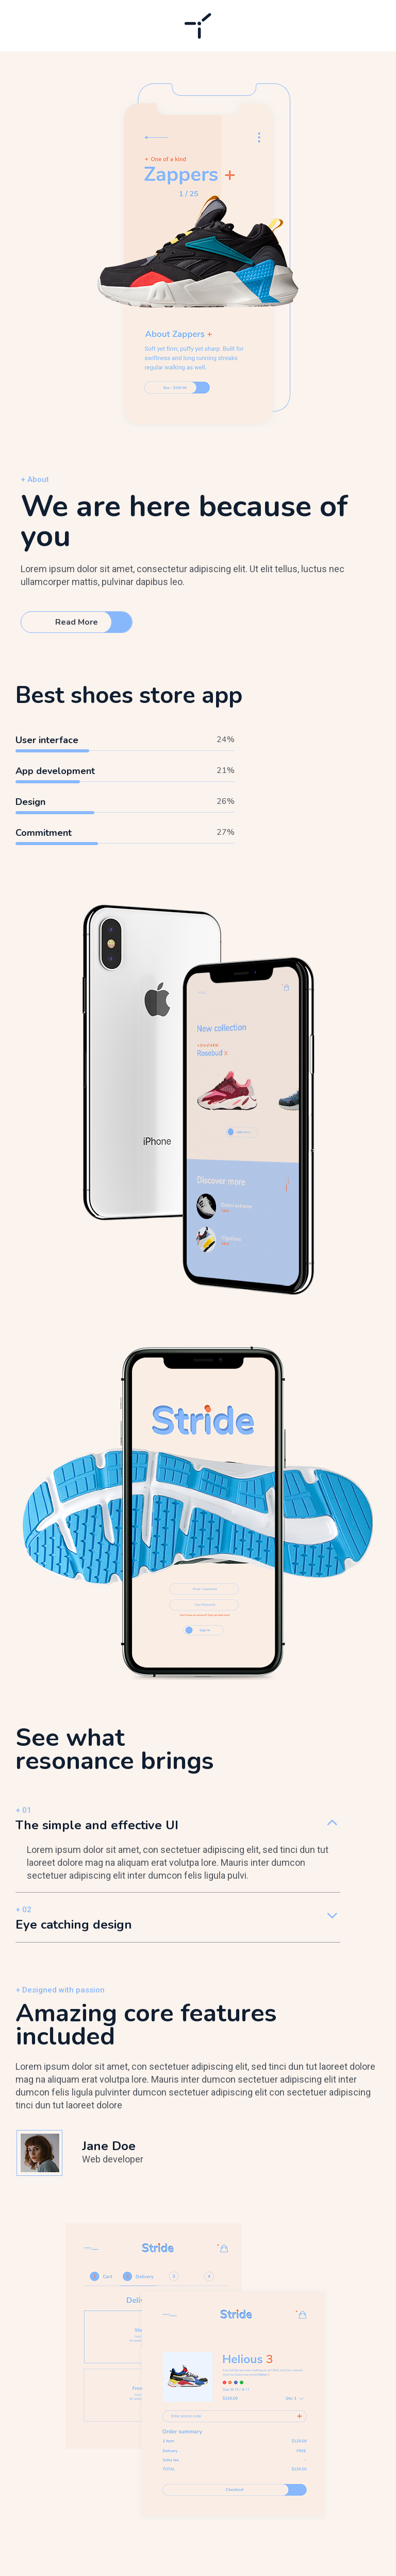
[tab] (177, 1825)
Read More (76, 622)
